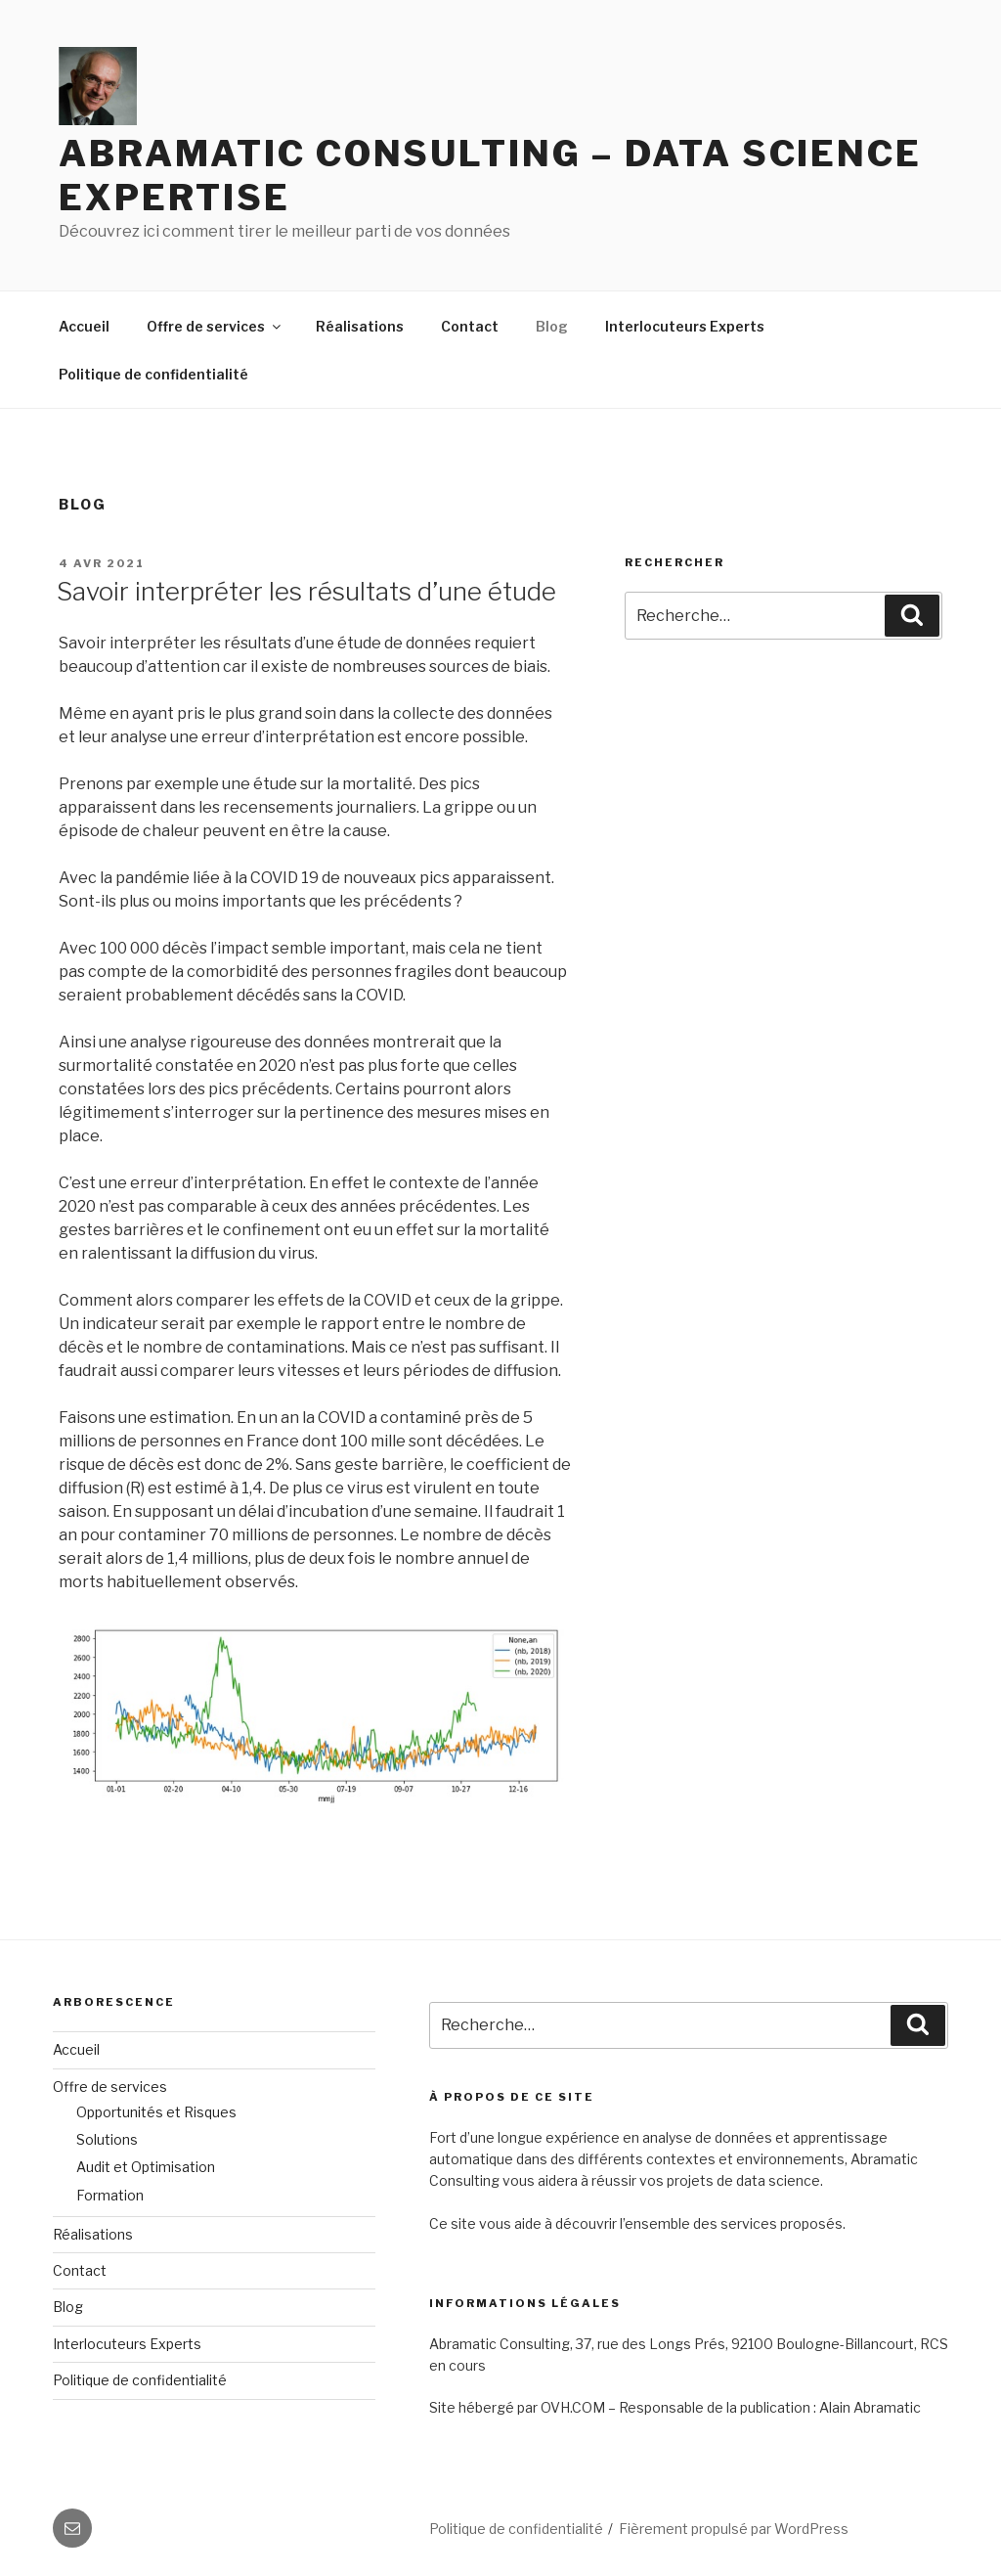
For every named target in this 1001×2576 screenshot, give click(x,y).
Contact (470, 326)
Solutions (107, 2139)
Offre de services (215, 326)
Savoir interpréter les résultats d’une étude (306, 591)
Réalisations (360, 326)
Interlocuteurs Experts (684, 326)
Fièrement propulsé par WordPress (734, 2528)
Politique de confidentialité (153, 374)
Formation (110, 2195)
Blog (552, 326)
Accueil (84, 326)
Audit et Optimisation (145, 2166)
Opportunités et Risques (156, 2112)
